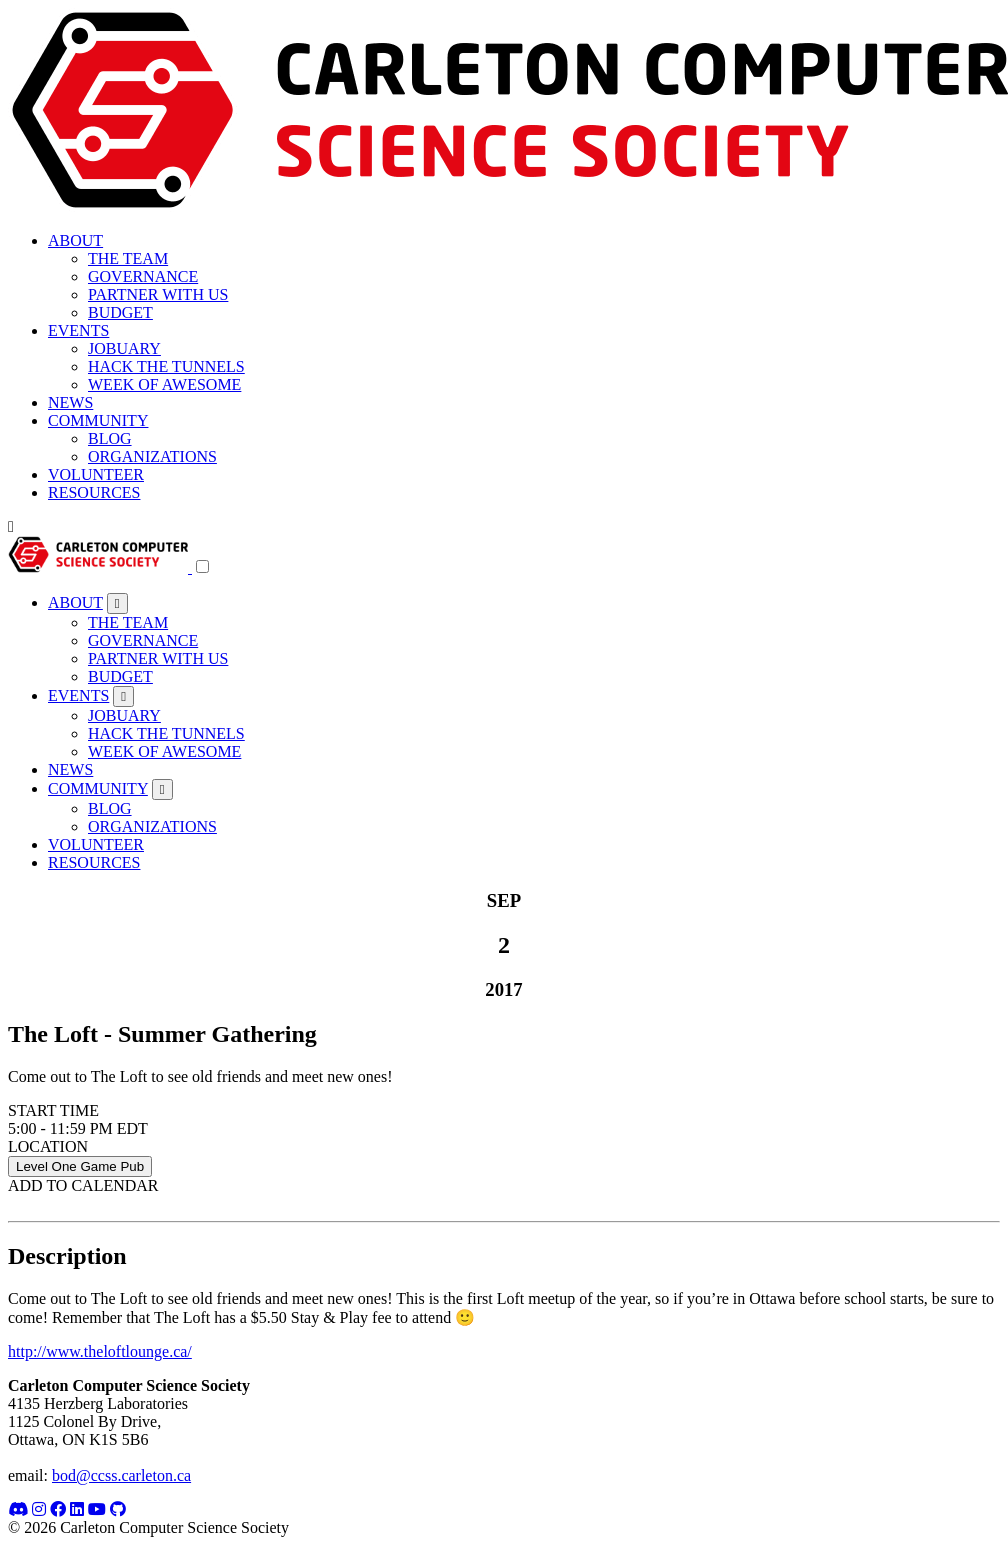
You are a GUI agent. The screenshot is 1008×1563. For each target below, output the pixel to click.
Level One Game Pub (80, 1166)
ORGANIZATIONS (152, 456)
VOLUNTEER (96, 474)
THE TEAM (128, 258)
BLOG (110, 438)
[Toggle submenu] (117, 603)
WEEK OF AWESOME (164, 384)
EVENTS (78, 330)
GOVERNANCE (143, 276)
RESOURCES (94, 492)
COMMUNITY (98, 420)
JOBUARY (124, 348)
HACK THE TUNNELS (166, 366)
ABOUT (75, 240)
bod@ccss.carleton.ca (121, 1475)
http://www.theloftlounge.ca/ (100, 1351)
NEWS (70, 402)
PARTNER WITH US (158, 294)
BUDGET (120, 312)
